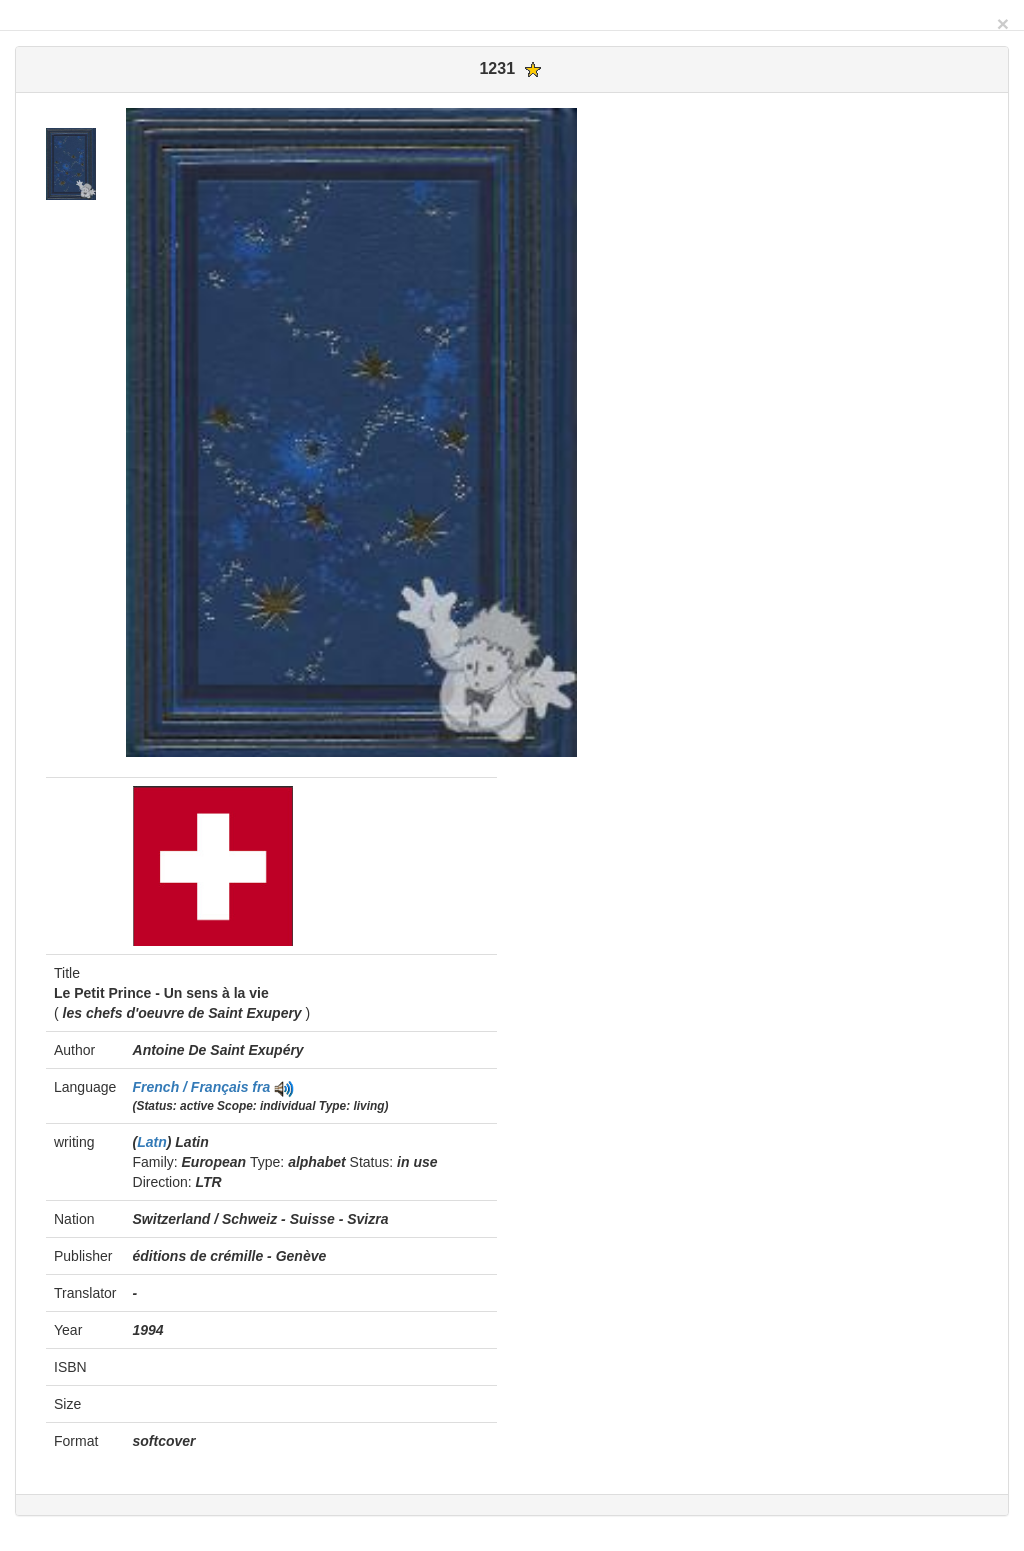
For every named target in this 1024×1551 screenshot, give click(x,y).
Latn (152, 1142)
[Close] (1003, 23)
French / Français (193, 1087)
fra (261, 1087)
